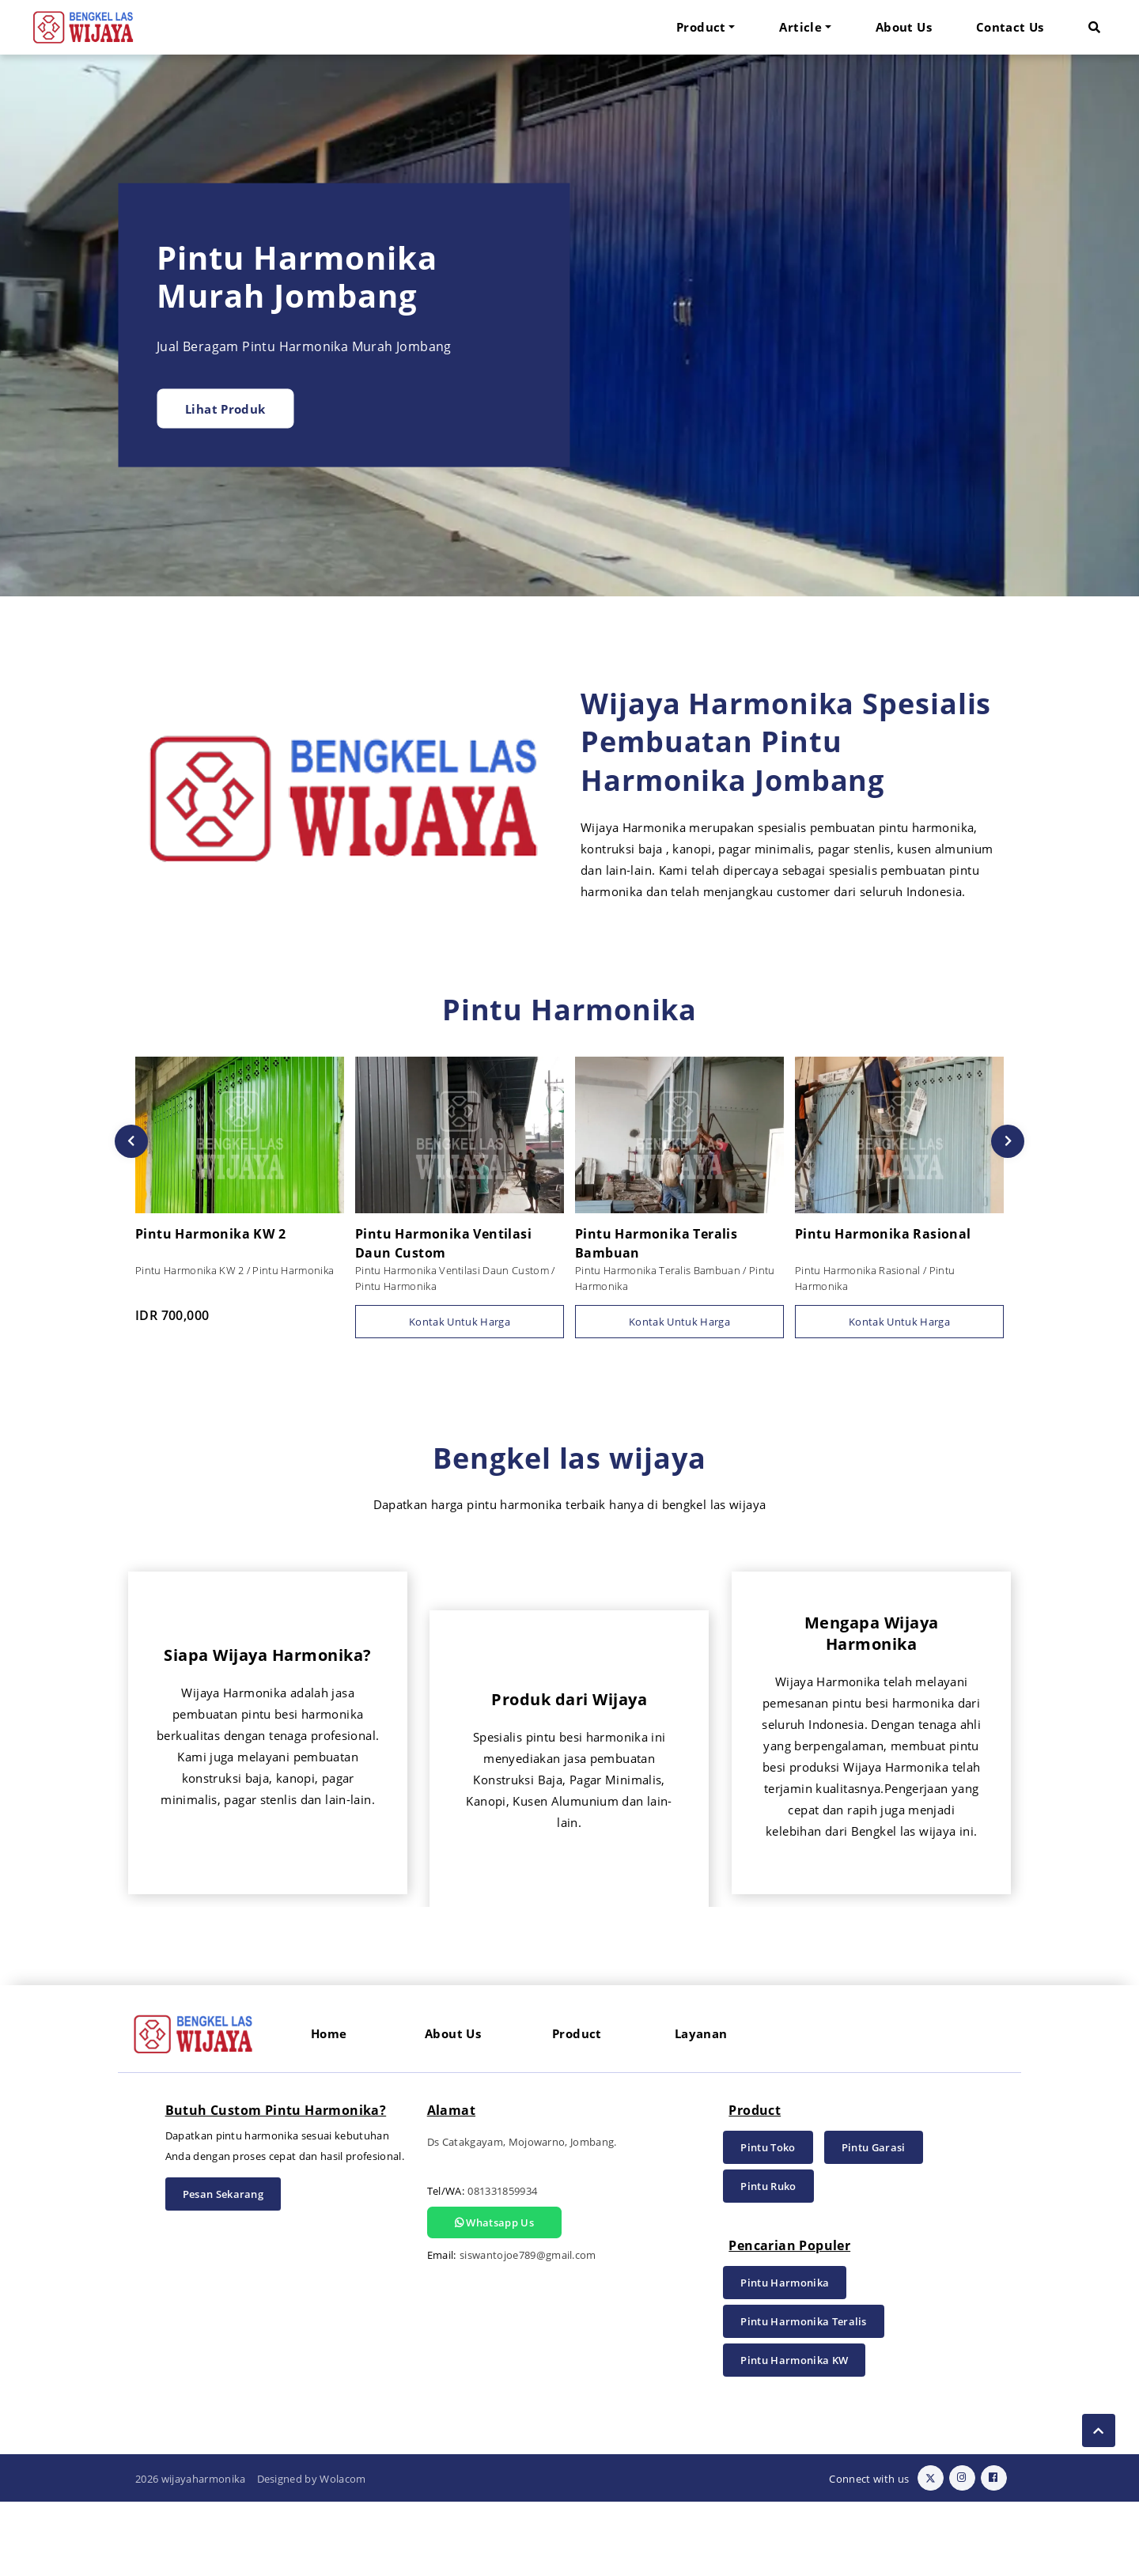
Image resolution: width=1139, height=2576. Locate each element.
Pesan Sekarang (223, 2268)
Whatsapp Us (494, 2297)
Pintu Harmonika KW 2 (236, 1235)
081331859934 (502, 2265)
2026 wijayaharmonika (190, 2553)
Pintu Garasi (874, 2222)
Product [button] (701, 27)
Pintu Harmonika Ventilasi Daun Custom (457, 1244)
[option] (569, 325)
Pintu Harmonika (784, 2357)
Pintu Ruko (768, 2260)
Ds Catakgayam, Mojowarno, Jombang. (522, 2216)
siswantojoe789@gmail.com (528, 2329)
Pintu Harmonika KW (794, 2434)
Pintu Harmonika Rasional (897, 1234)
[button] (1094, 27)
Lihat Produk (225, 408)
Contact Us (1010, 27)
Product (577, 2108)
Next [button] (1007, 1141)
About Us (904, 27)
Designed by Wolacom (311, 2553)
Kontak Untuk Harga (459, 1321)
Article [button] (800, 27)
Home (329, 2108)
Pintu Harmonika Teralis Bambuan (676, 1244)
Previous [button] (131, 1141)
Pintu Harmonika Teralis (803, 2396)
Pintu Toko (767, 2222)
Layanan (701, 2108)
